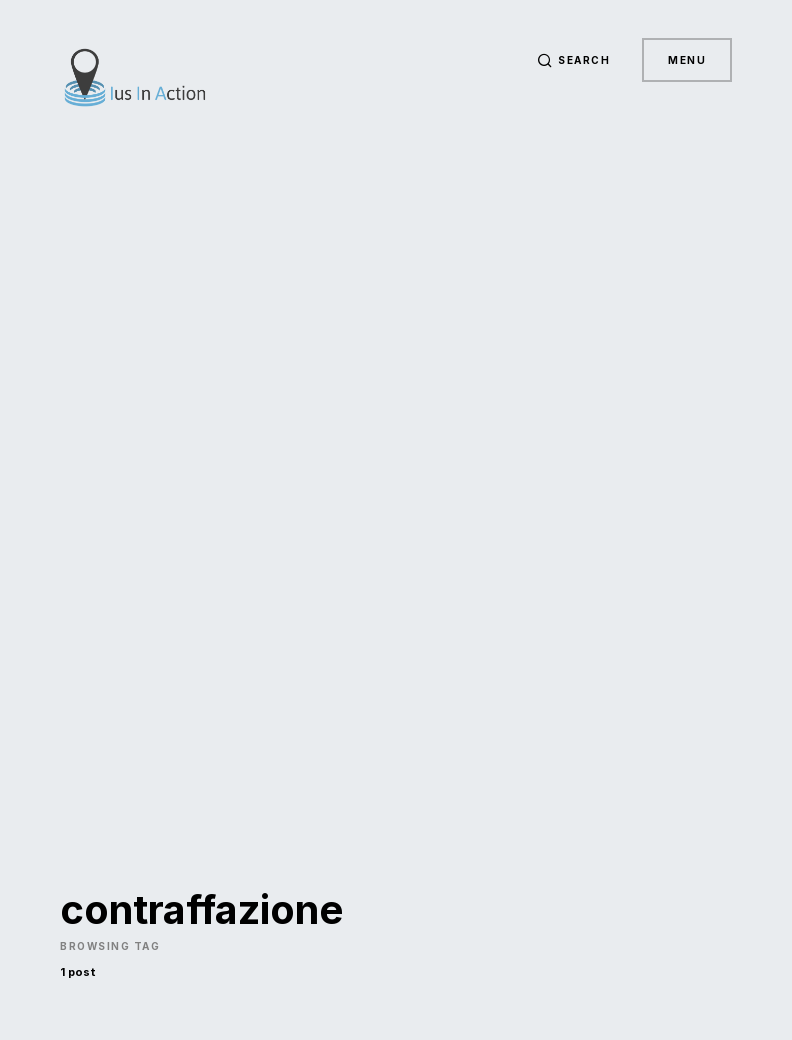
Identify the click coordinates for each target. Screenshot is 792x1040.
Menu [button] (687, 60)
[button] (574, 60)
